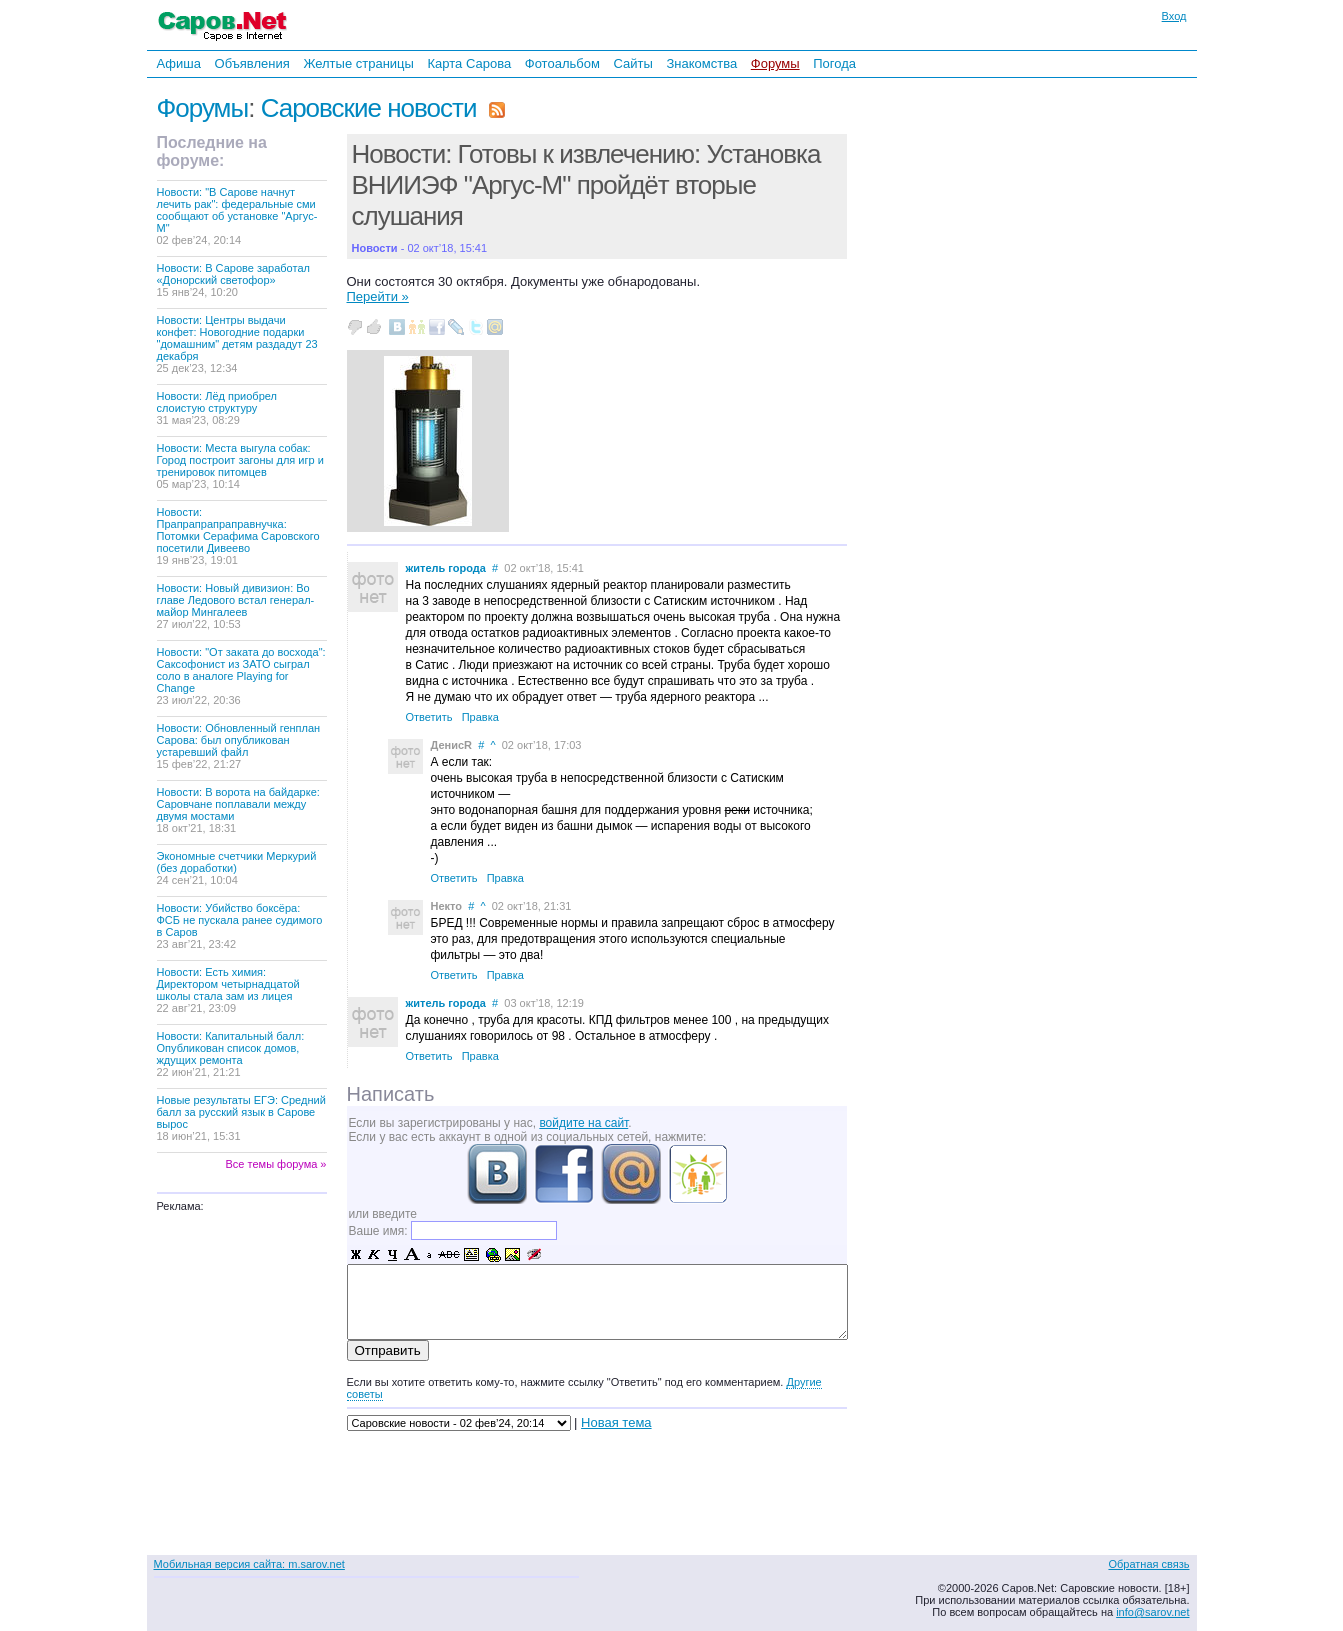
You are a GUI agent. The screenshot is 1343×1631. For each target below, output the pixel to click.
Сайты (632, 63)
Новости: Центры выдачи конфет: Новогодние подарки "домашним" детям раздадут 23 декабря (237, 344)
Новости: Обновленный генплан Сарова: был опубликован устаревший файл (239, 746)
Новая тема (616, 1422)
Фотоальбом (562, 63)
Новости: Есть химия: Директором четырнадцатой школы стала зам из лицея (228, 990)
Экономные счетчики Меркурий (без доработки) (237, 868)
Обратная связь (1148, 1564)
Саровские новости (369, 108)
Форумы (775, 63)
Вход (1174, 16)
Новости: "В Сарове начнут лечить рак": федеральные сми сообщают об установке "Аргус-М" (237, 216)
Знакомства (701, 63)
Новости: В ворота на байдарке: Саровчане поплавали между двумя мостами (238, 810)
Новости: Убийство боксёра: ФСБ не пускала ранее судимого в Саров (240, 926)
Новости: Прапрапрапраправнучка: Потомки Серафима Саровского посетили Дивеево (238, 536)
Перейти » (378, 296)
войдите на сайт (583, 1123)
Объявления (252, 63)
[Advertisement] (987, 349)
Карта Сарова (470, 63)
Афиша (179, 63)
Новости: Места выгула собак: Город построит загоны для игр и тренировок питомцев (240, 466)
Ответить (429, 717)
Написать (391, 1094)
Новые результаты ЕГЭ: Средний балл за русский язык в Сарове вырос (241, 1118)
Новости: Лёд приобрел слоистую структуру (217, 408)
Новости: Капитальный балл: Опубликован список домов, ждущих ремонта (231, 1054)
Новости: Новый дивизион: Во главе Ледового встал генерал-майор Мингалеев (236, 606)
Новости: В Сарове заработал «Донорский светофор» (233, 280)
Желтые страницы (358, 63)
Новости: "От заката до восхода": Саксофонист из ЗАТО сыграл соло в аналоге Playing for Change (241, 676)
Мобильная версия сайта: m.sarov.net (249, 1564)
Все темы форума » (276, 1164)
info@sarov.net (1152, 1612)
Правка (480, 717)
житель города (446, 568)
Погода (834, 63)
